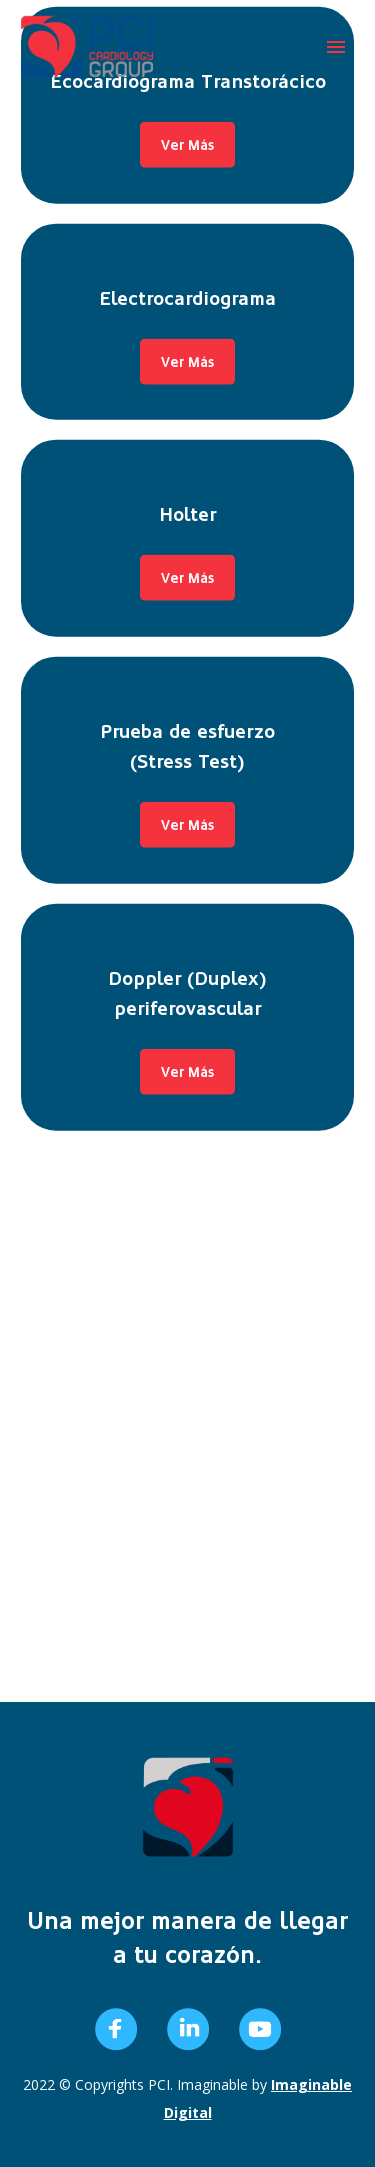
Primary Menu (336, 47)
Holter (187, 270)
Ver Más (187, 117)
